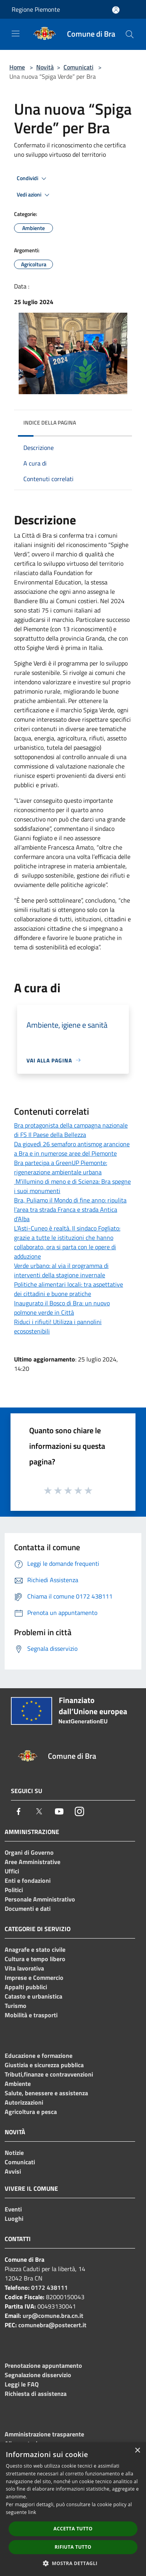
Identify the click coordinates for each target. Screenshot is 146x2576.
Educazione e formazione (38, 2055)
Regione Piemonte (36, 9)
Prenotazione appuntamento (43, 2365)
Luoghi (14, 2218)
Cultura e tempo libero (35, 1958)
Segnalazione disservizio (38, 2374)
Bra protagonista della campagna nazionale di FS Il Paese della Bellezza (71, 1130)
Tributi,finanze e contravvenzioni (49, 2074)
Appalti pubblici (26, 1987)
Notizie (14, 2152)
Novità (45, 67)
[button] (73, 2563)
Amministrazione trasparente (44, 2434)
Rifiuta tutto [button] (73, 2547)
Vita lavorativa (24, 1968)
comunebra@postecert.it (52, 2325)
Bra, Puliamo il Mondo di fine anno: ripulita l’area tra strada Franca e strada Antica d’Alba (70, 1209)
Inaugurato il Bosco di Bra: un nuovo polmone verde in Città (62, 1307)
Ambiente (18, 2083)
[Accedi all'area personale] (115, 10)
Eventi (13, 2209)
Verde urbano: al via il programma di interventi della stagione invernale (61, 1270)
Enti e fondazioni (28, 1880)
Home (17, 67)
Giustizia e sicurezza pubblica (44, 2065)
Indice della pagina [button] (49, 422)
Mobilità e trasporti (31, 2015)
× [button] (137, 2451)
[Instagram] (79, 1811)
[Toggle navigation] (15, 33)
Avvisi (13, 2171)
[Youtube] (59, 1811)
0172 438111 (49, 2287)
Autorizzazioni (24, 2102)
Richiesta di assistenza (36, 2393)
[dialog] (73, 2509)
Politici (14, 1889)
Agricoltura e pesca (31, 2111)
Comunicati (78, 67)
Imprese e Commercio (34, 1977)
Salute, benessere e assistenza (46, 2093)
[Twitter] (39, 1811)
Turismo (15, 2005)
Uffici (12, 1871)
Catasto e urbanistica (33, 1996)
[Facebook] (18, 1811)
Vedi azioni (34, 195)
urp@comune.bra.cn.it (53, 2315)
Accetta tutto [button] (72, 2528)
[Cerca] (129, 34)
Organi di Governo (29, 1852)
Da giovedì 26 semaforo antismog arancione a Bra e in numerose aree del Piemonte (72, 1148)
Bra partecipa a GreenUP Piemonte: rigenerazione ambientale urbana (60, 1167)
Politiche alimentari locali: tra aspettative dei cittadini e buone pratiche (68, 1289)
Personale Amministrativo (40, 1899)
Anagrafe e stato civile (35, 1949)
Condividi (33, 178)
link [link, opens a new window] (32, 2512)
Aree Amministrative (32, 1861)
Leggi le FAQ (22, 2384)
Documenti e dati (28, 1908)
